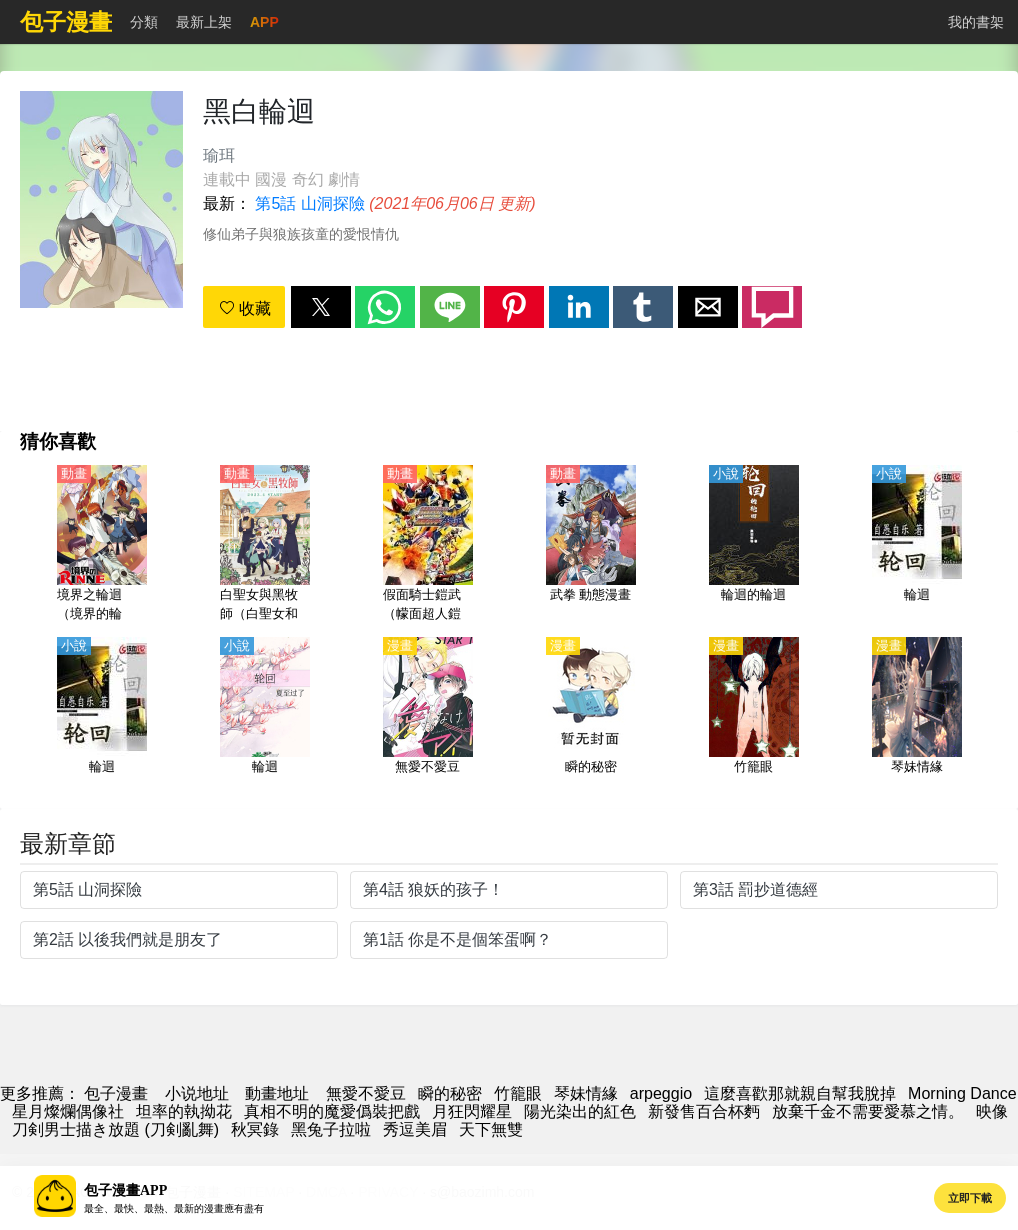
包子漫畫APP (125, 1190)
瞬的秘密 (450, 1093)
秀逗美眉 (415, 1129)
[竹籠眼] (754, 717)
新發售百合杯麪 (704, 1111)
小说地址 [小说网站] (197, 1093)
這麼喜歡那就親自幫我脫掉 (800, 1093)
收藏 (245, 308)
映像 (992, 1111)
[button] (321, 307)
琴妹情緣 (586, 1093)
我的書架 (976, 22)
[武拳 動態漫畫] (591, 545)
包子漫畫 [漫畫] (116, 1093)
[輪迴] (917, 545)
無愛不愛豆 (366, 1093)
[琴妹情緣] (917, 717)
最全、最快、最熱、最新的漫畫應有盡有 (174, 1208)
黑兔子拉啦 (331, 1129)
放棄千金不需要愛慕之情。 (868, 1111)
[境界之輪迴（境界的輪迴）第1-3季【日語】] (102, 545)
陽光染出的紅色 (580, 1111)
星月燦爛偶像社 (68, 1111)
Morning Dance (962, 1093)
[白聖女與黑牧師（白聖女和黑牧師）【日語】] (265, 545)
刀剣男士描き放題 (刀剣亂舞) (115, 1129)
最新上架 (204, 22)
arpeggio (661, 1093)
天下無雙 (491, 1129)
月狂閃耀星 (472, 1111)
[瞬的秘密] (591, 717)
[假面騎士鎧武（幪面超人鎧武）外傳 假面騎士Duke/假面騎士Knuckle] (428, 545)
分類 (144, 22)
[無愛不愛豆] (428, 717)
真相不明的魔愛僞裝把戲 (332, 1111)
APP (264, 22)
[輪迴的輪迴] (754, 545)
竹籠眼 (518, 1093)
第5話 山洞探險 (309, 203)
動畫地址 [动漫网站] (277, 1093)
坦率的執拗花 (184, 1111)
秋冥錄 (255, 1129)
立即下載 (970, 1198)
